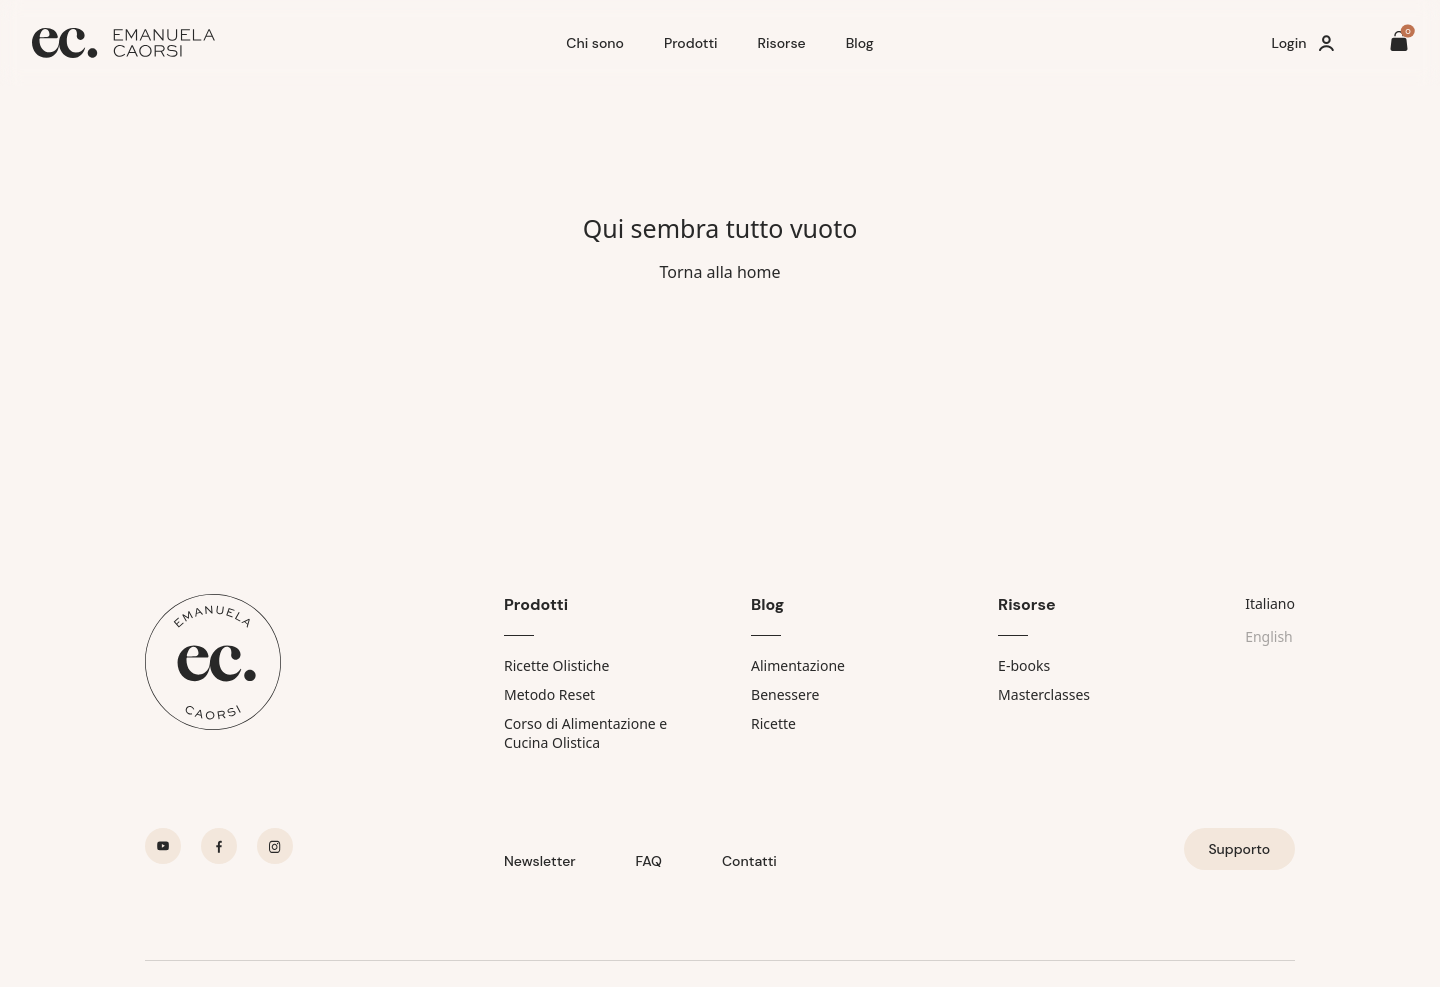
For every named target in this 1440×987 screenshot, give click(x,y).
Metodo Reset (549, 694)
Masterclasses (1044, 694)
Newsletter (540, 861)
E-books (1024, 665)
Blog (860, 43)
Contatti (749, 861)
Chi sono (595, 43)
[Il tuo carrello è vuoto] (1399, 43)
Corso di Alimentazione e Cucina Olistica (585, 733)
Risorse (782, 43)
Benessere (785, 694)
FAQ (649, 861)
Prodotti (691, 43)
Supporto (1239, 849)
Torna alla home (719, 272)
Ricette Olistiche (556, 665)
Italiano (1270, 603)
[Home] (291, 43)
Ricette (773, 723)
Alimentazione (798, 665)
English (1269, 636)
